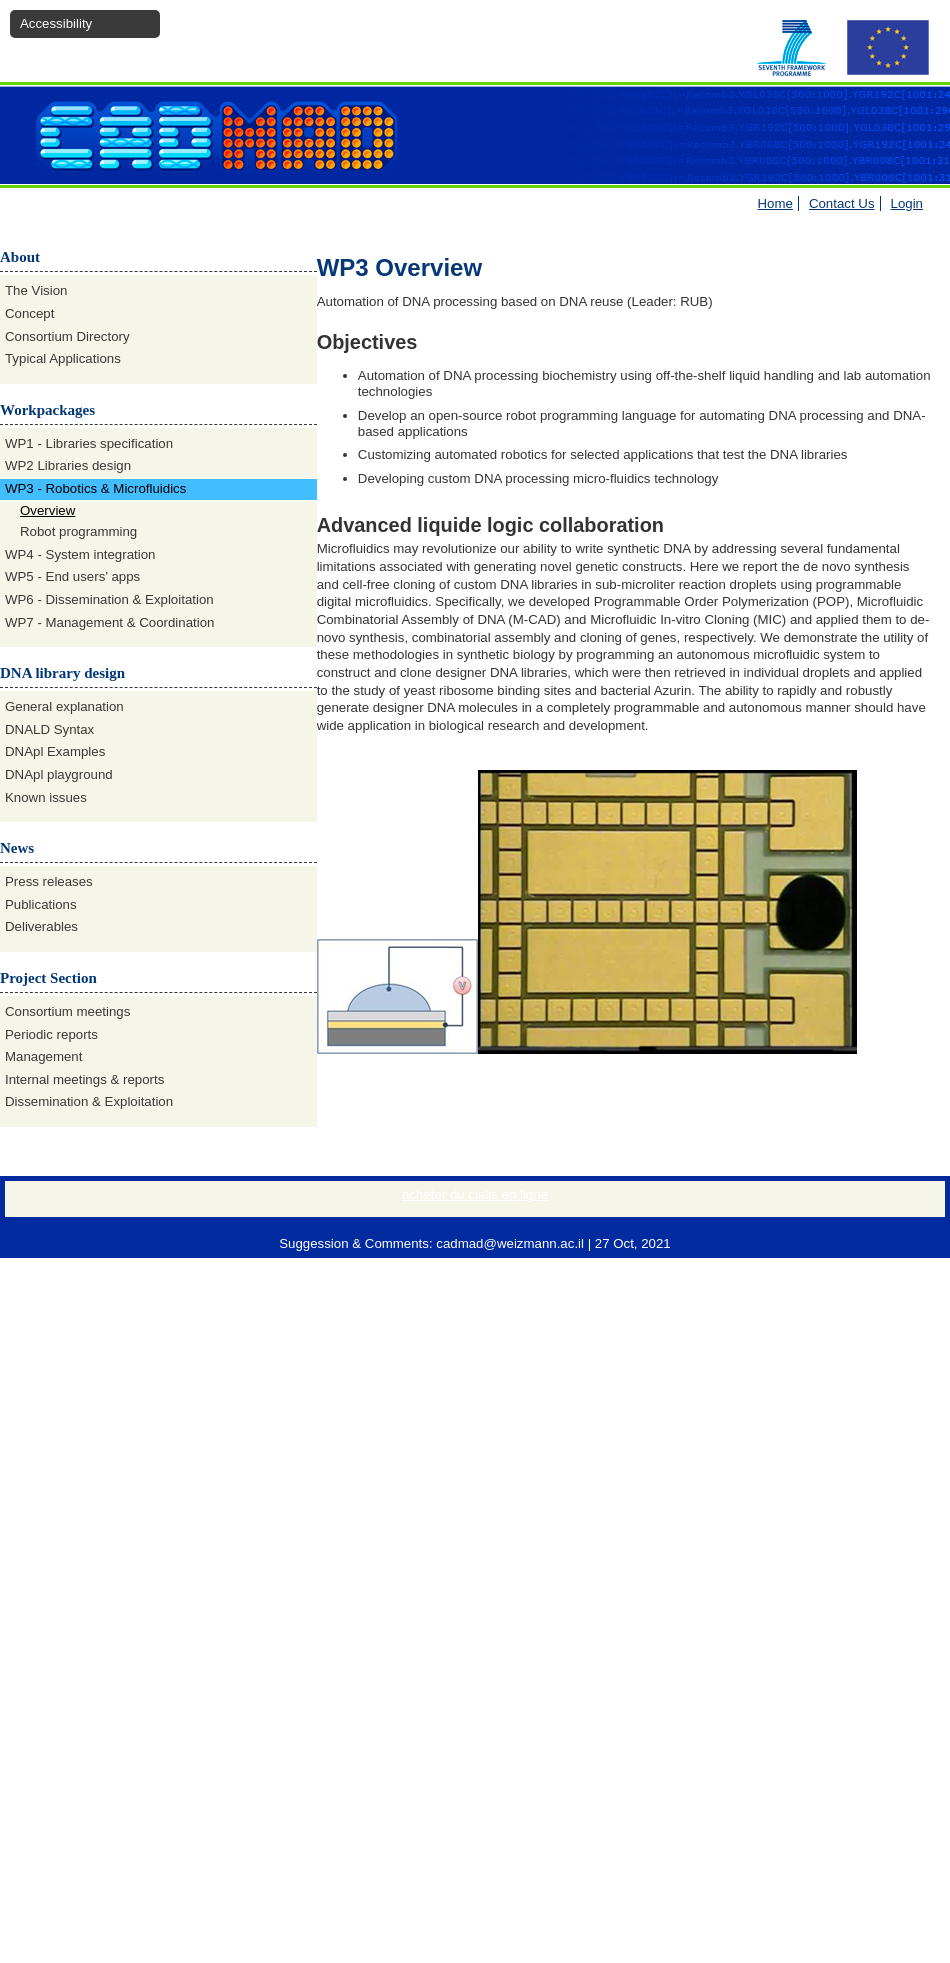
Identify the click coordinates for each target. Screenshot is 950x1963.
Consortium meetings (67, 1011)
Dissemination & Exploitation (89, 1101)
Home (775, 203)
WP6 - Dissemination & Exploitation (109, 599)
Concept (29, 313)
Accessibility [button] (56, 23)
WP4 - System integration (80, 554)
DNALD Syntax (49, 729)
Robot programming (78, 531)
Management (43, 1056)
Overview (47, 510)
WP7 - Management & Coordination (109, 622)
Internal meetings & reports (84, 1079)
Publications (41, 904)
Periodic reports (51, 1034)
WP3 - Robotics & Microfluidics (95, 488)
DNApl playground (59, 774)
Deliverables (41, 926)
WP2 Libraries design (68, 465)
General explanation (64, 706)
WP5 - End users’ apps (72, 576)
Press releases (49, 881)
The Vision (36, 290)
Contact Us (842, 203)
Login (907, 203)
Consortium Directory (67, 336)
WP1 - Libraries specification (89, 443)
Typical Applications (63, 358)
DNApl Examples (55, 751)
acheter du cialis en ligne (475, 1194)
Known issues (46, 797)
